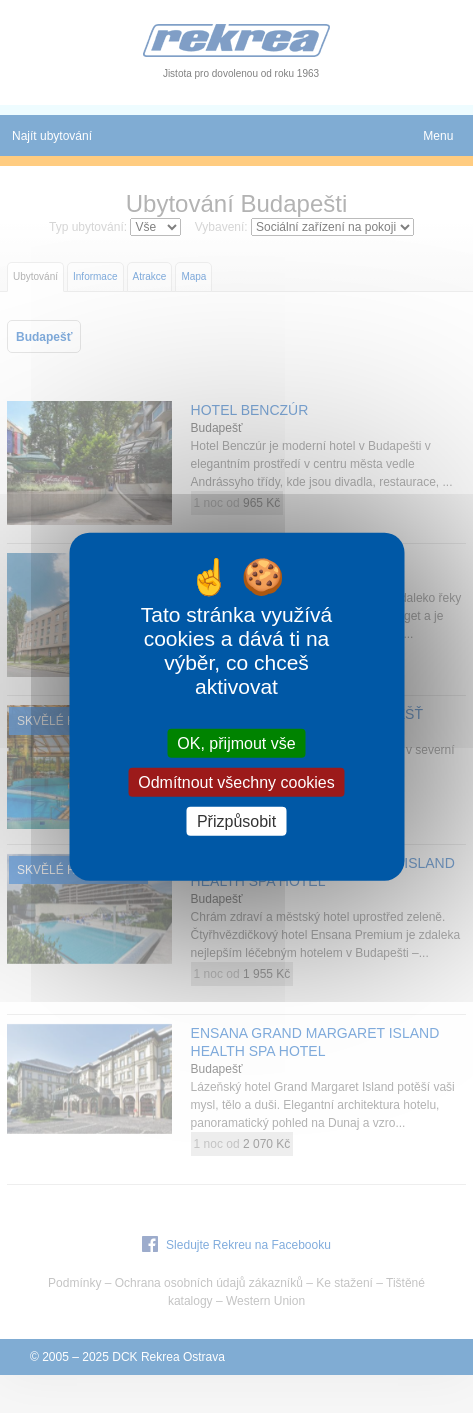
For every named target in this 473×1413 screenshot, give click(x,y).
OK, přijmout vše (236, 742)
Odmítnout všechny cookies (236, 781)
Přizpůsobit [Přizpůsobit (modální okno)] (236, 821)
